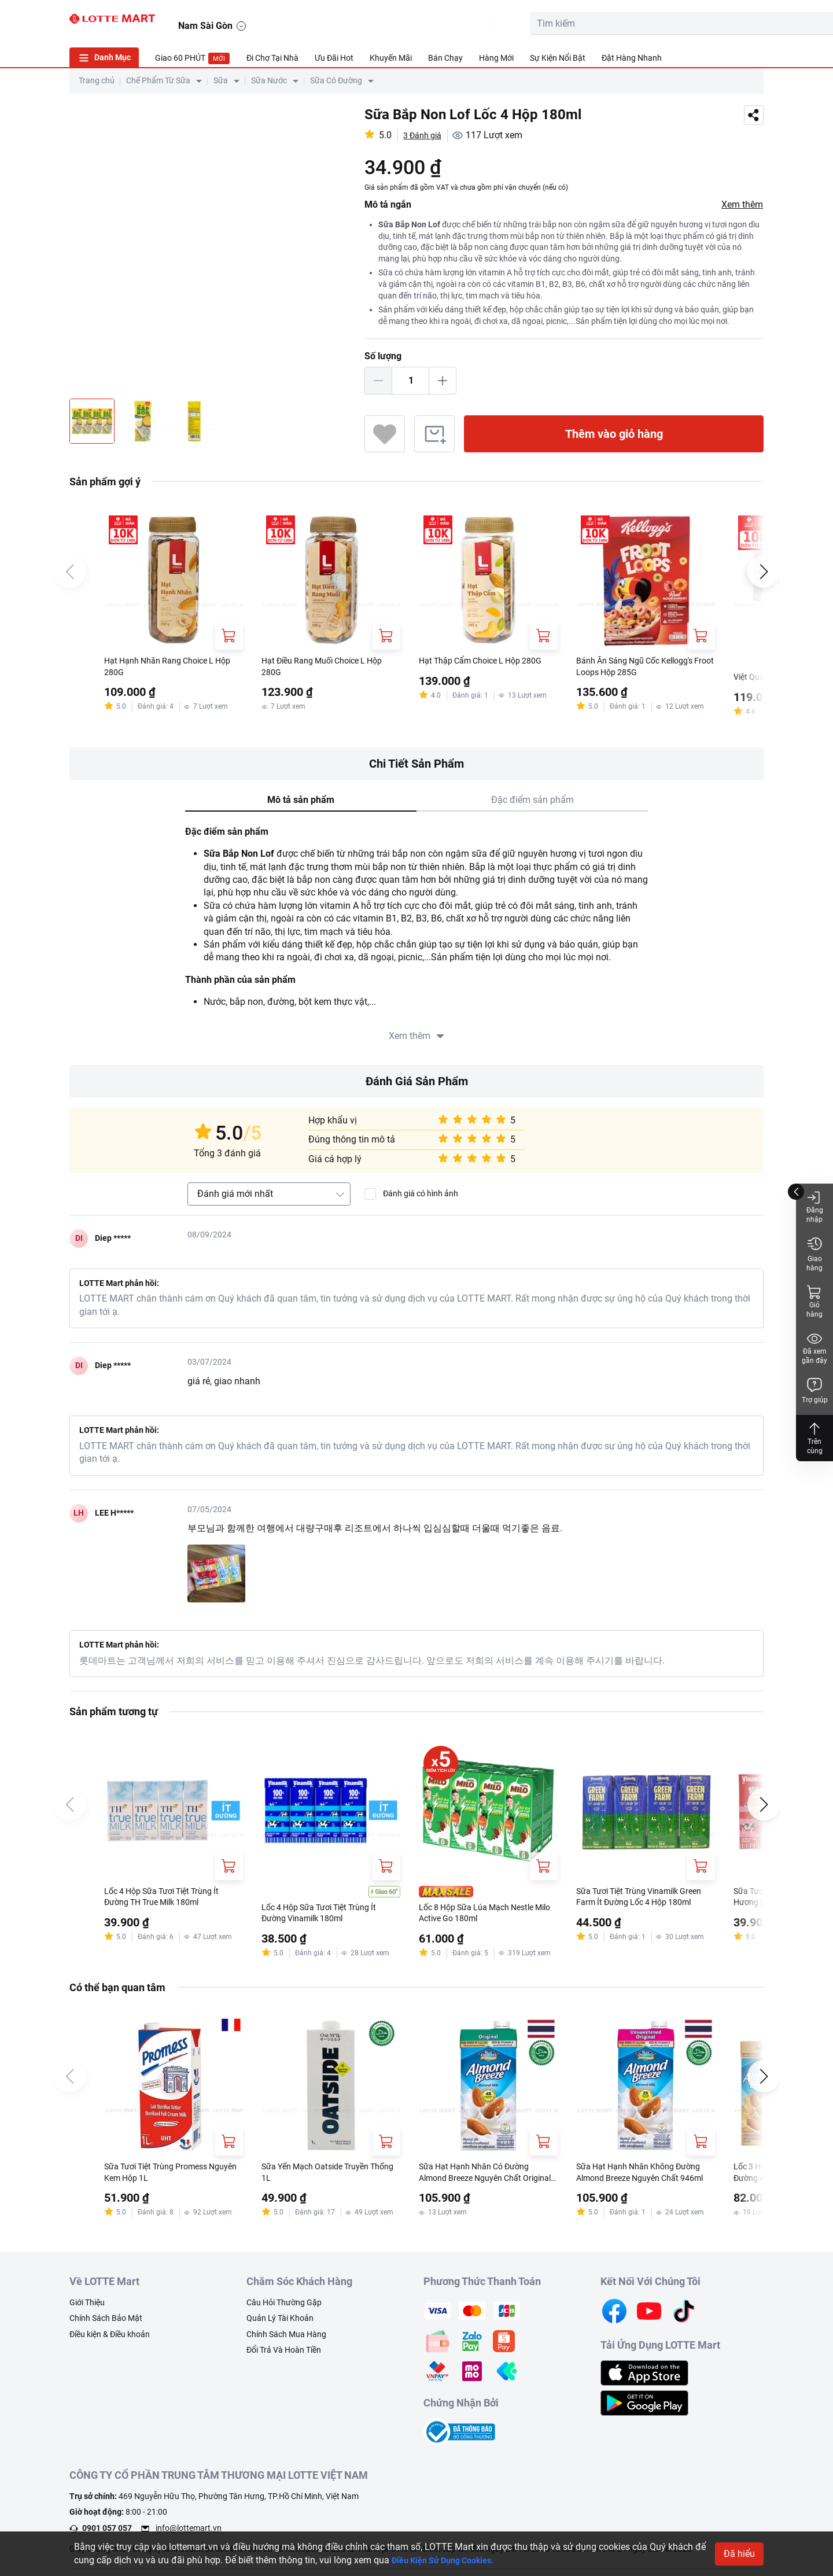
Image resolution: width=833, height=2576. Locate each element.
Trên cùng (814, 1438)
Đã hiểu (739, 2553)
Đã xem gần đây (814, 1348)
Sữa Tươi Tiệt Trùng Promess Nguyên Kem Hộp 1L (164, 2179)
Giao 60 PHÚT (192, 58)
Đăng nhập (814, 1206)
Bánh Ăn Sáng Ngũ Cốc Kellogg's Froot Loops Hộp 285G (643, 668)
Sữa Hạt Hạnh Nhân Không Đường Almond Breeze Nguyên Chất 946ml (638, 2179)
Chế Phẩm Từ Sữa (158, 80)
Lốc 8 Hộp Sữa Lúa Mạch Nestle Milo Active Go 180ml (485, 1916)
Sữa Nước (269, 80)
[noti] (724, 21)
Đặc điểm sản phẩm (532, 801)
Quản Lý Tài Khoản (280, 2326)
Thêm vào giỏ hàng (614, 434)
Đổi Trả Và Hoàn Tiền (283, 2358)
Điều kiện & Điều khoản (109, 2342)
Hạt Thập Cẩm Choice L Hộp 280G (477, 668)
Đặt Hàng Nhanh (632, 57)
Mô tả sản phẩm (300, 801)
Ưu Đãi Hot (334, 57)
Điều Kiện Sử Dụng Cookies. (450, 2560)
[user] (698, 21)
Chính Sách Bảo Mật (105, 2326)
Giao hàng (814, 1254)
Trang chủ (97, 80)
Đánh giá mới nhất (235, 1195)
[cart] (672, 21)
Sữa (220, 80)
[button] (753, 21)
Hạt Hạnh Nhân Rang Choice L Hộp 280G (166, 668)
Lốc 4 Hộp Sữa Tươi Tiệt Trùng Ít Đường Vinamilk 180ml (328, 1916)
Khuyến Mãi (391, 57)
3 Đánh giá (425, 135)
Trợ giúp (815, 1390)
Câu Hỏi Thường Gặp (284, 2310)
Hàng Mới (496, 57)
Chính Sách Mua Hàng (286, 2342)
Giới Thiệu (87, 2310)
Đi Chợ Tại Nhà (272, 57)
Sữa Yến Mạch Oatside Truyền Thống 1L (323, 2179)
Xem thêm (742, 204)
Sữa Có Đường (336, 80)
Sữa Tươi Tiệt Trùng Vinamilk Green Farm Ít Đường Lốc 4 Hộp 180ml (640, 1900)
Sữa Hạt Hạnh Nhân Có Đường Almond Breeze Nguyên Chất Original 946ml (481, 2179)
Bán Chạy (445, 57)
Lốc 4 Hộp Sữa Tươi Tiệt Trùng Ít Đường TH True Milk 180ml (170, 1899)
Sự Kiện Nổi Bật (557, 57)
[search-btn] (615, 24)
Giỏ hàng (814, 1301)
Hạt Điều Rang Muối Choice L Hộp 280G (330, 668)
